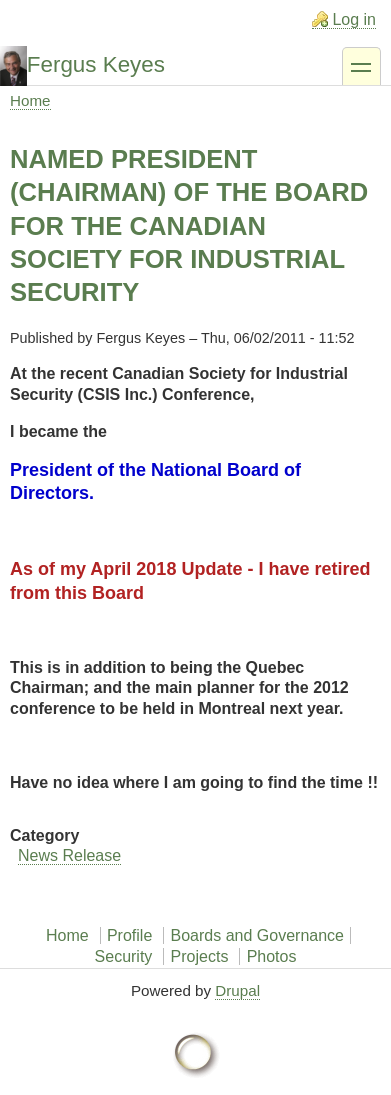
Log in (354, 19)
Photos (272, 956)
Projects (200, 956)
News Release (69, 855)
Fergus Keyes (96, 64)
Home (30, 100)
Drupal (237, 990)
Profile (129, 935)
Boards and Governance (257, 935)
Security (124, 956)
